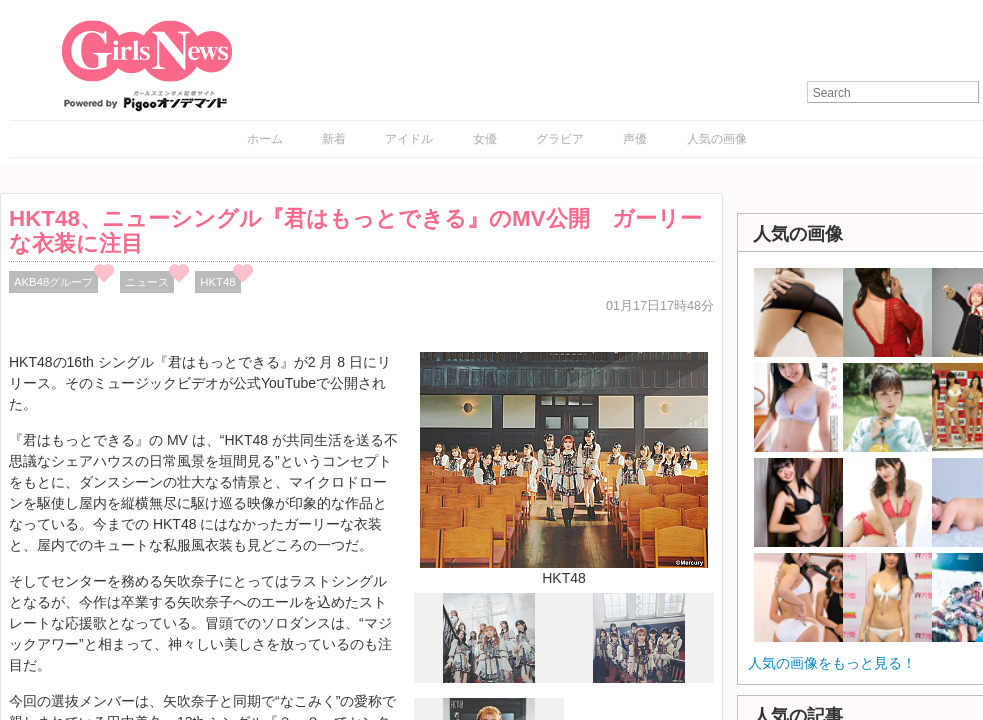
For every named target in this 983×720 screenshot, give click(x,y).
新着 (334, 139)
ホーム (265, 139)
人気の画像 (717, 139)
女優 (485, 139)
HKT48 (217, 282)
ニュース (147, 282)
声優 (635, 139)
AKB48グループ (53, 282)
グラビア (560, 139)
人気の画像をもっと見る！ (832, 663)
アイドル (409, 139)
